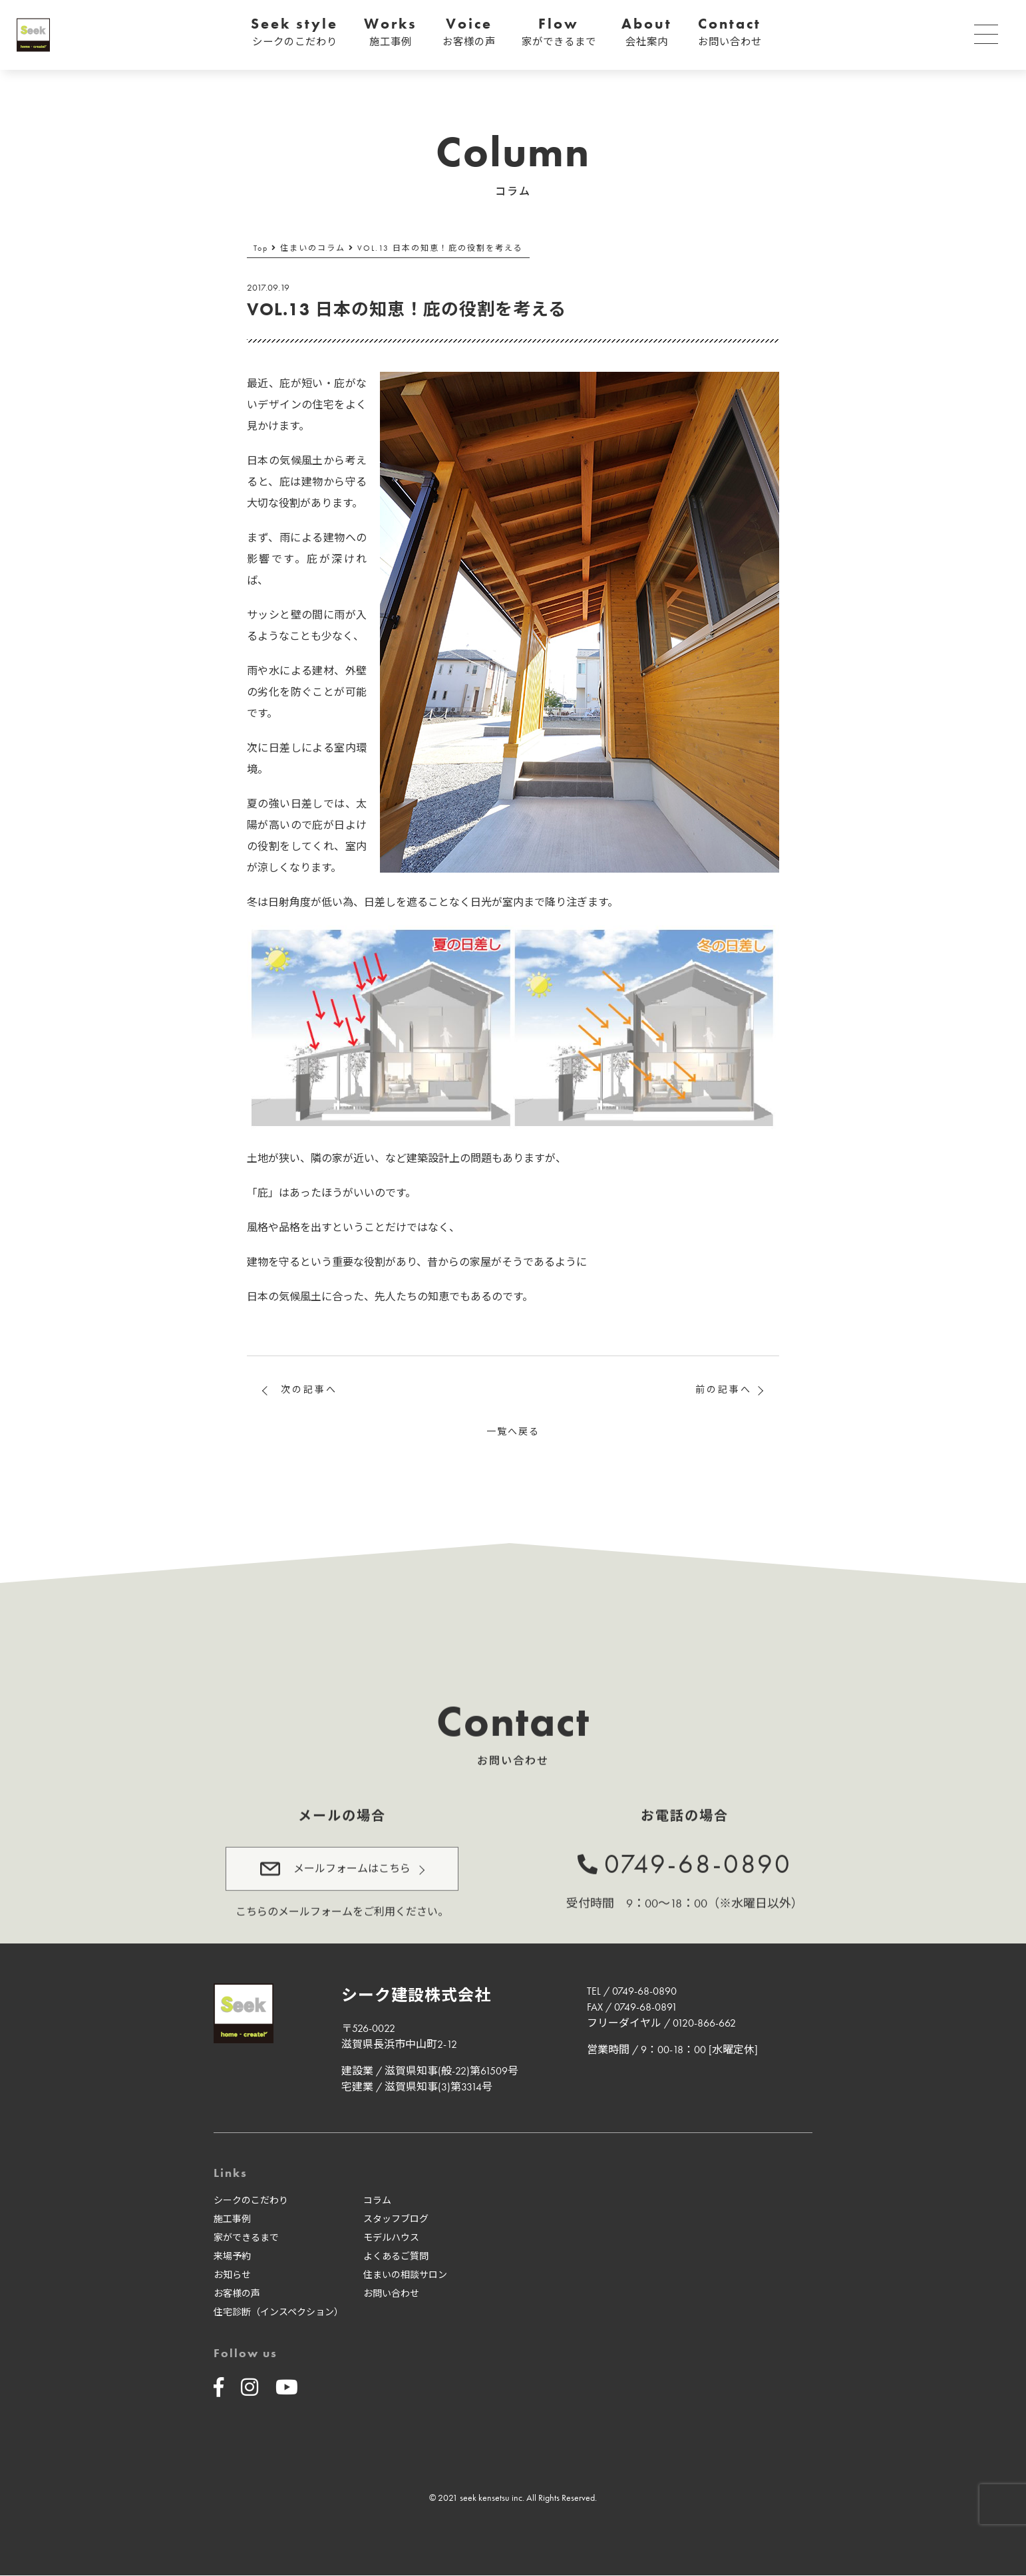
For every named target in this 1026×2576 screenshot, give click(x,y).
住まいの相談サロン (405, 2275)
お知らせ (232, 2275)
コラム (377, 2201)
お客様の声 (237, 2294)
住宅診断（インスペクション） (278, 2313)
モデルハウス (391, 2238)
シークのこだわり (251, 2201)
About (646, 32)
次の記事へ (309, 1389)
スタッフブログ (395, 2219)
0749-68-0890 (698, 1858)
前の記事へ (723, 1389)
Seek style (294, 32)
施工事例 (232, 2219)
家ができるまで (246, 2238)
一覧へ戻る (513, 1431)
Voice (469, 32)
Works (390, 32)
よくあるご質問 (395, 2257)
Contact (730, 32)
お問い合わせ (391, 2294)
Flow (559, 32)
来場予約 (232, 2257)
